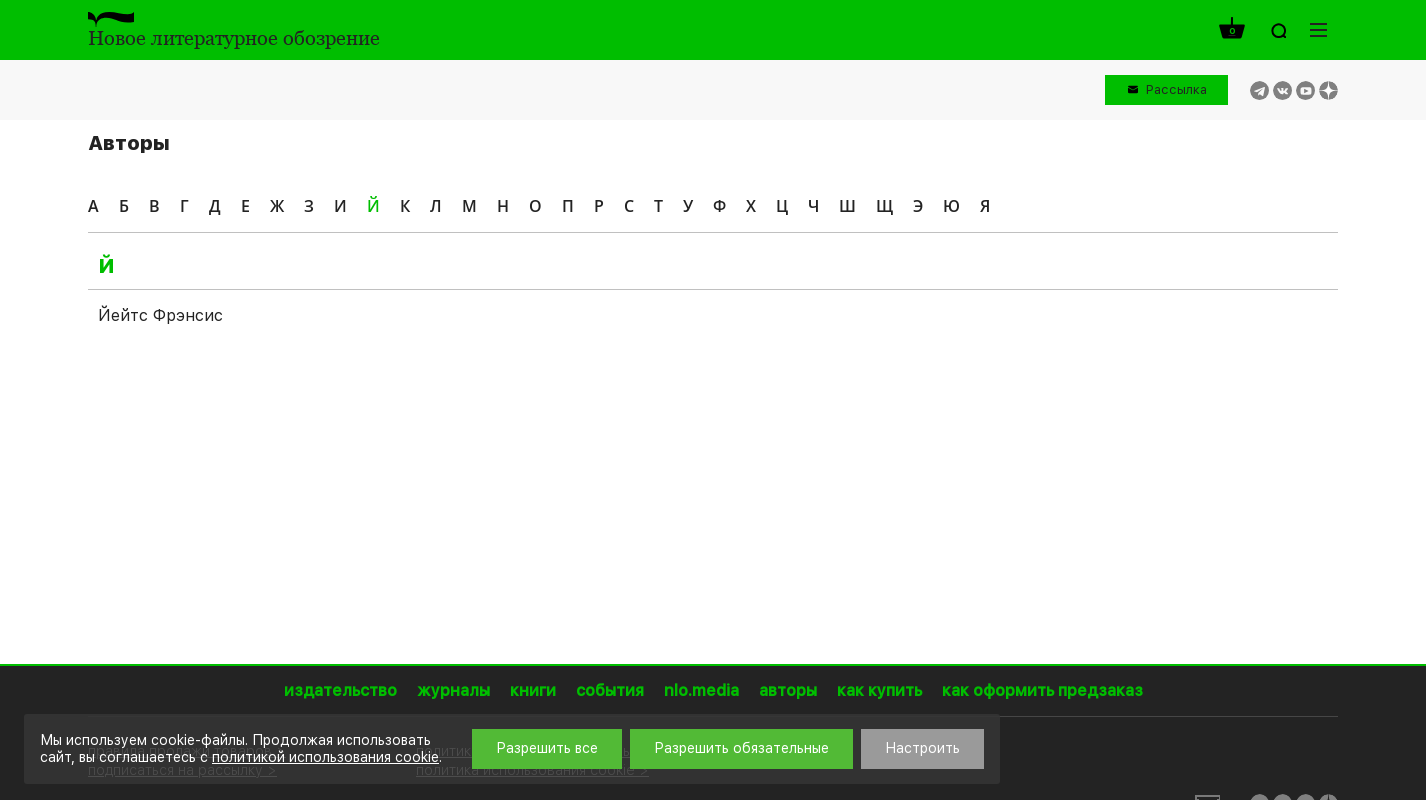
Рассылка (1176, 89)
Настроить (922, 748)
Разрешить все (547, 748)
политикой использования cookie (325, 757)
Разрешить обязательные (741, 748)
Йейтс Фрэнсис (160, 315)
